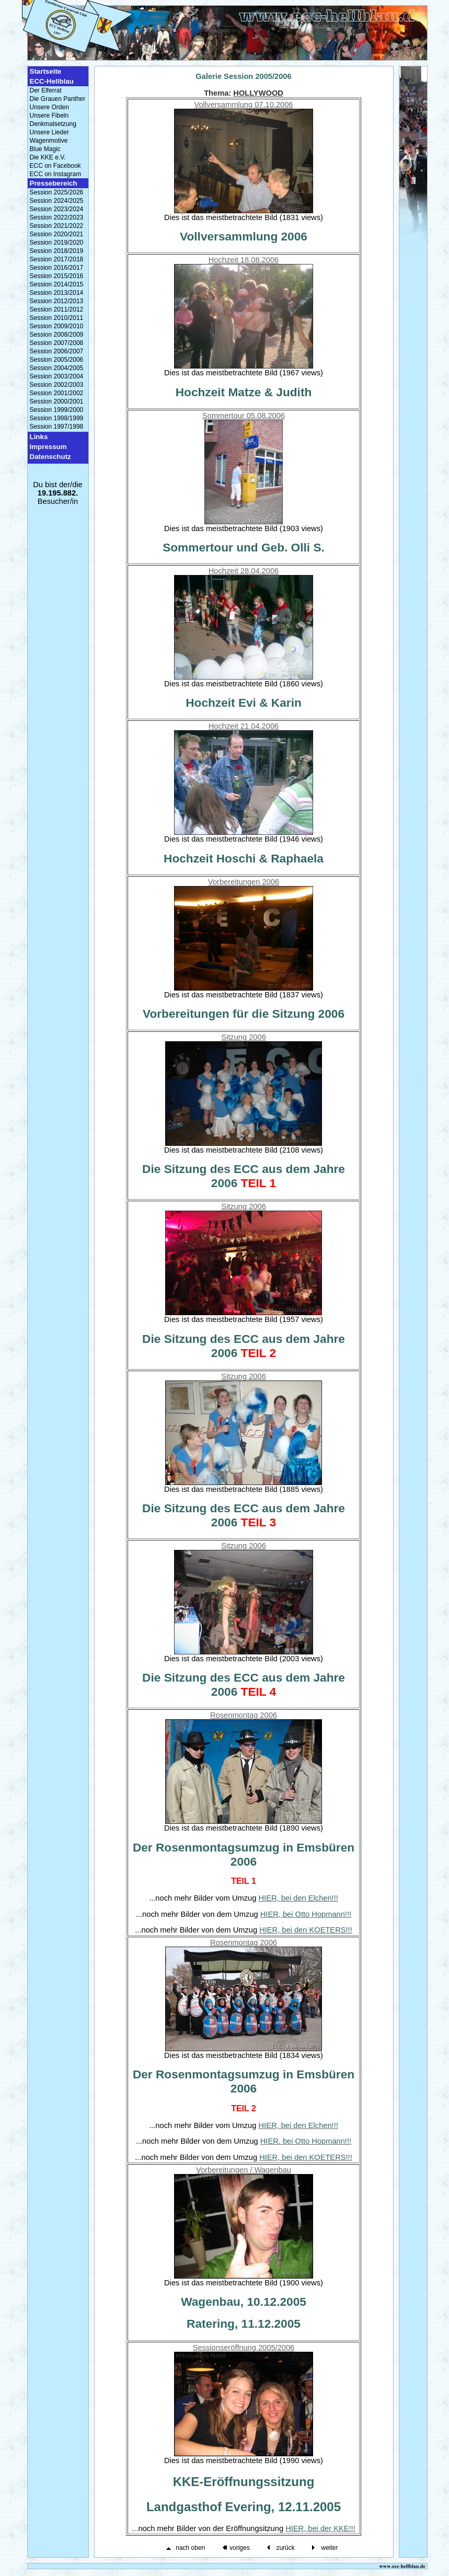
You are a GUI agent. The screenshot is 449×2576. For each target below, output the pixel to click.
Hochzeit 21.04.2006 (244, 726)
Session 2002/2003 (57, 384)
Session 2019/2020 (57, 242)
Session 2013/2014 (57, 292)
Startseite (46, 71)
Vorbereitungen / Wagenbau (243, 2170)
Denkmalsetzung (53, 124)
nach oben (190, 2547)
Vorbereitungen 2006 (243, 882)
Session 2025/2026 (57, 192)
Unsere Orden (49, 107)
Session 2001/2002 (57, 393)
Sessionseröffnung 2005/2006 (244, 2347)
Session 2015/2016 (57, 276)
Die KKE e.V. (48, 157)
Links (39, 437)
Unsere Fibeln (49, 115)
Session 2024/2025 (57, 200)
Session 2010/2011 (57, 317)
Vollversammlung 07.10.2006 (243, 104)
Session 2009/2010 (57, 326)
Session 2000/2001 (57, 401)
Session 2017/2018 (57, 259)
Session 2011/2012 (57, 309)
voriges (239, 2547)
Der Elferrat (46, 90)
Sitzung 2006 (243, 1037)
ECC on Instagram (56, 174)
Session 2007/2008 (57, 343)
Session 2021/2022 (57, 225)
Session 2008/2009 (57, 334)
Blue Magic (45, 149)
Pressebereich (53, 183)
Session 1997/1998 (57, 426)
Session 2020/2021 (57, 234)
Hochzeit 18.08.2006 (244, 260)
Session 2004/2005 (57, 368)
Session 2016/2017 (57, 267)
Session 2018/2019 (57, 251)
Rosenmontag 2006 (243, 1715)
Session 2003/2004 (57, 376)
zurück (285, 2547)
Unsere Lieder (49, 132)
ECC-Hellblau (52, 81)
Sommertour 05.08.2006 (243, 415)
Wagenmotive (49, 140)
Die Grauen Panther (58, 98)
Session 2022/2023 (57, 217)
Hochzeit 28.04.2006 (244, 571)
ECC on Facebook (55, 165)
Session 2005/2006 (57, 359)
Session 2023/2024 (57, 209)
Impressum (48, 447)
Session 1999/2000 (57, 409)
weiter (329, 2547)
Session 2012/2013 (57, 301)
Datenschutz (50, 457)
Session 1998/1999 (57, 418)
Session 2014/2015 (57, 284)
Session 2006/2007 (57, 351)
